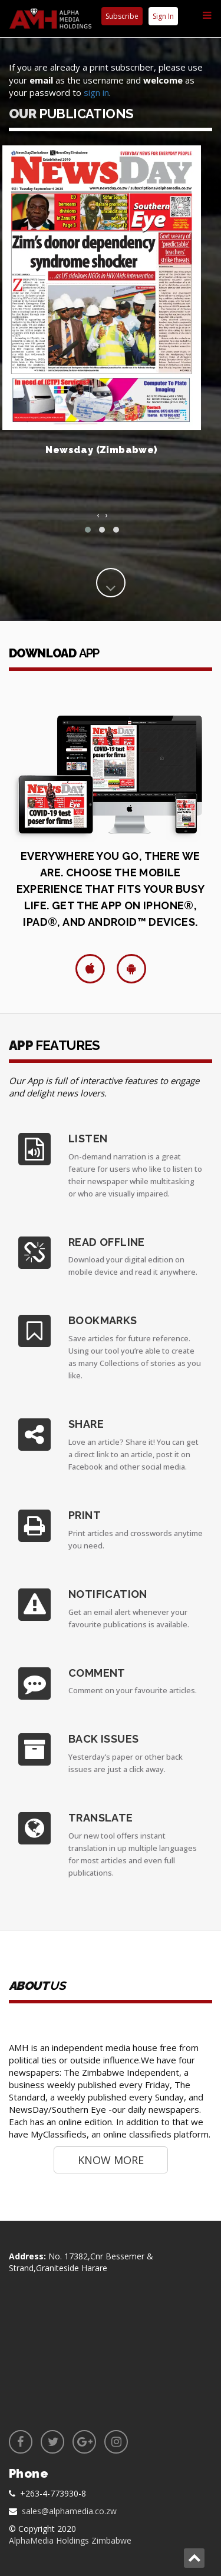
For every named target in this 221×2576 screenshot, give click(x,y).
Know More (111, 2160)
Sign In (163, 16)
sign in (96, 92)
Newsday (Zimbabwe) (101, 450)
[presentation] (98, 515)
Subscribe (121, 16)
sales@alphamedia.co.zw (69, 2511)
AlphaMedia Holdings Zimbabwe (70, 2540)
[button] (88, 530)
